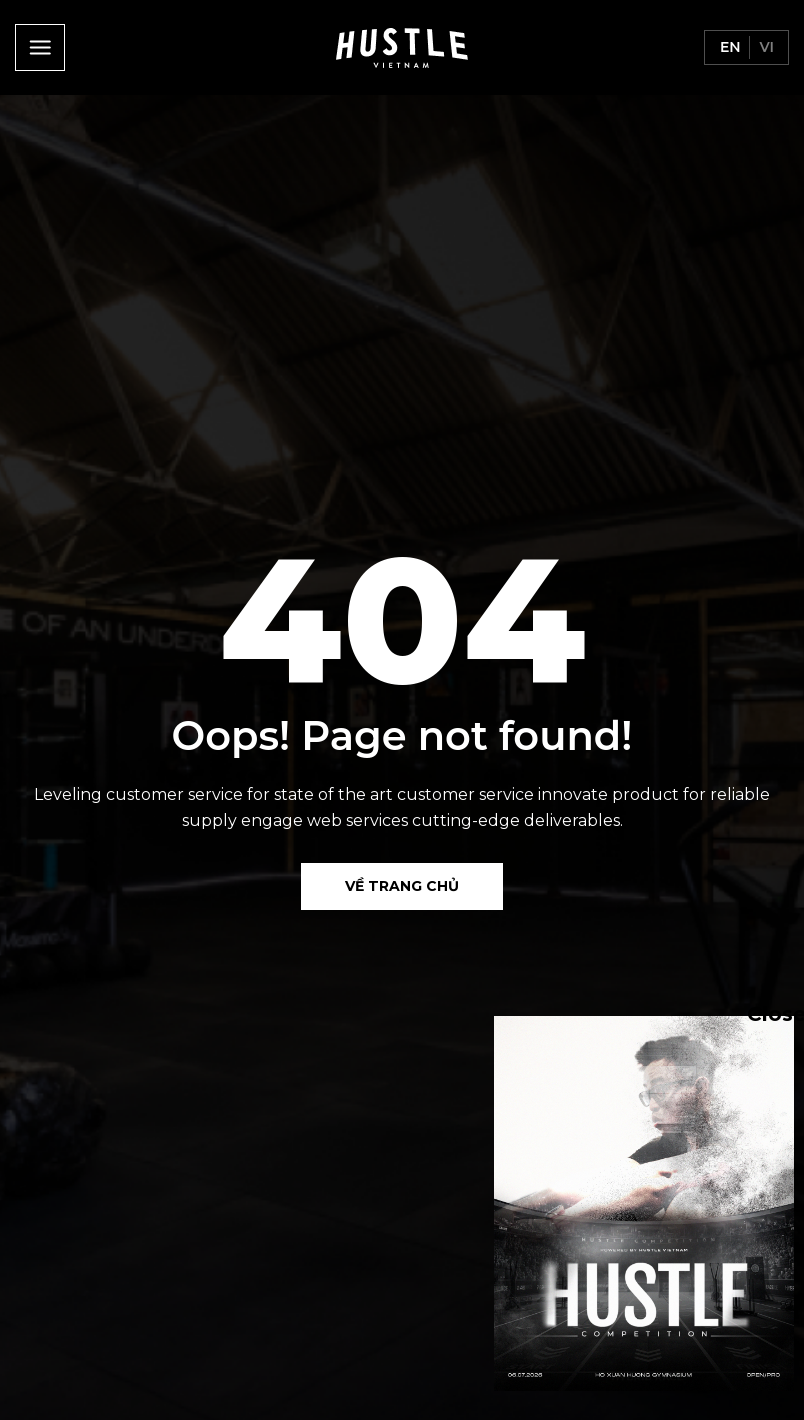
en (728, 47)
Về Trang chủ (402, 886)
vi (765, 47)
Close (757, 1013)
